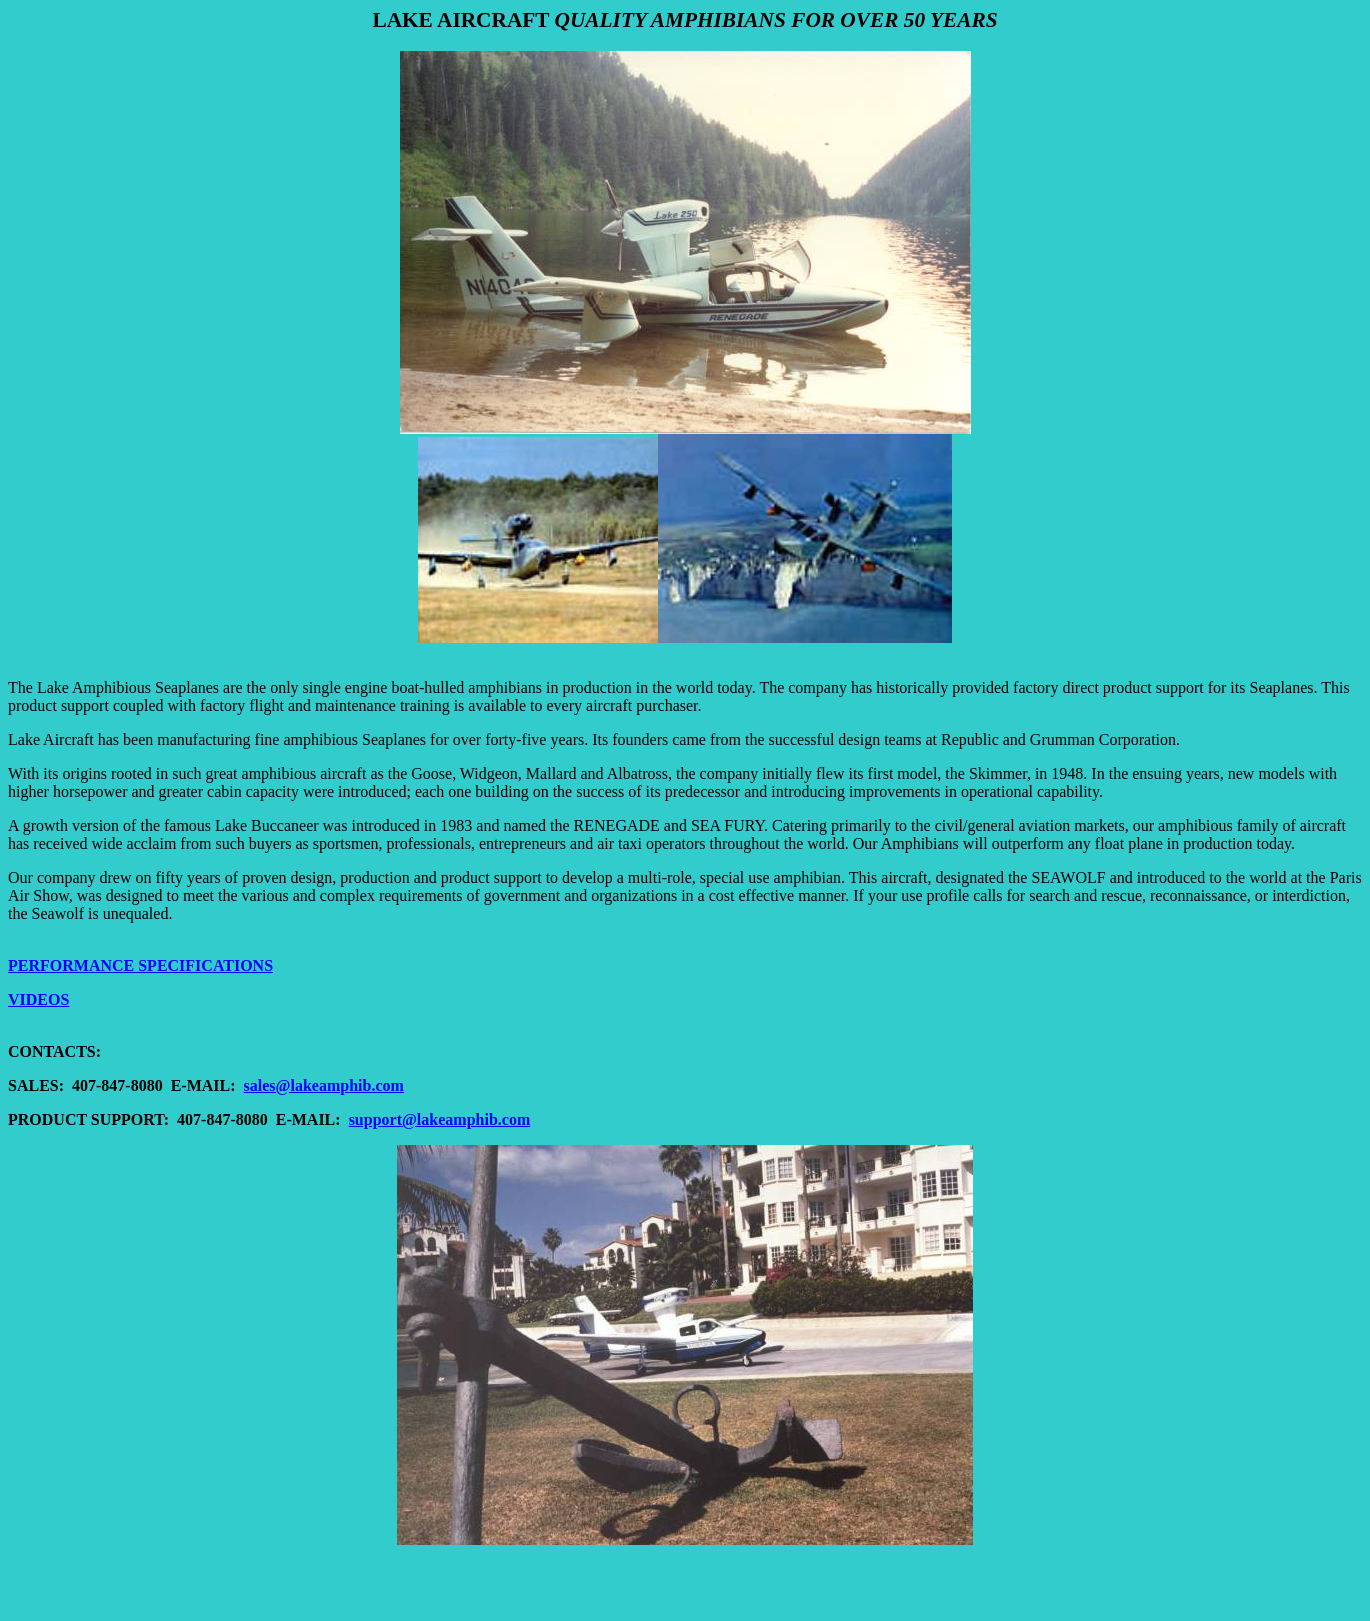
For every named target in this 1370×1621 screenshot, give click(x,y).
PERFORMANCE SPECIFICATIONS (140, 965)
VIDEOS (38, 999)
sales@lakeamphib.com (324, 1085)
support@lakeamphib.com (440, 1119)
